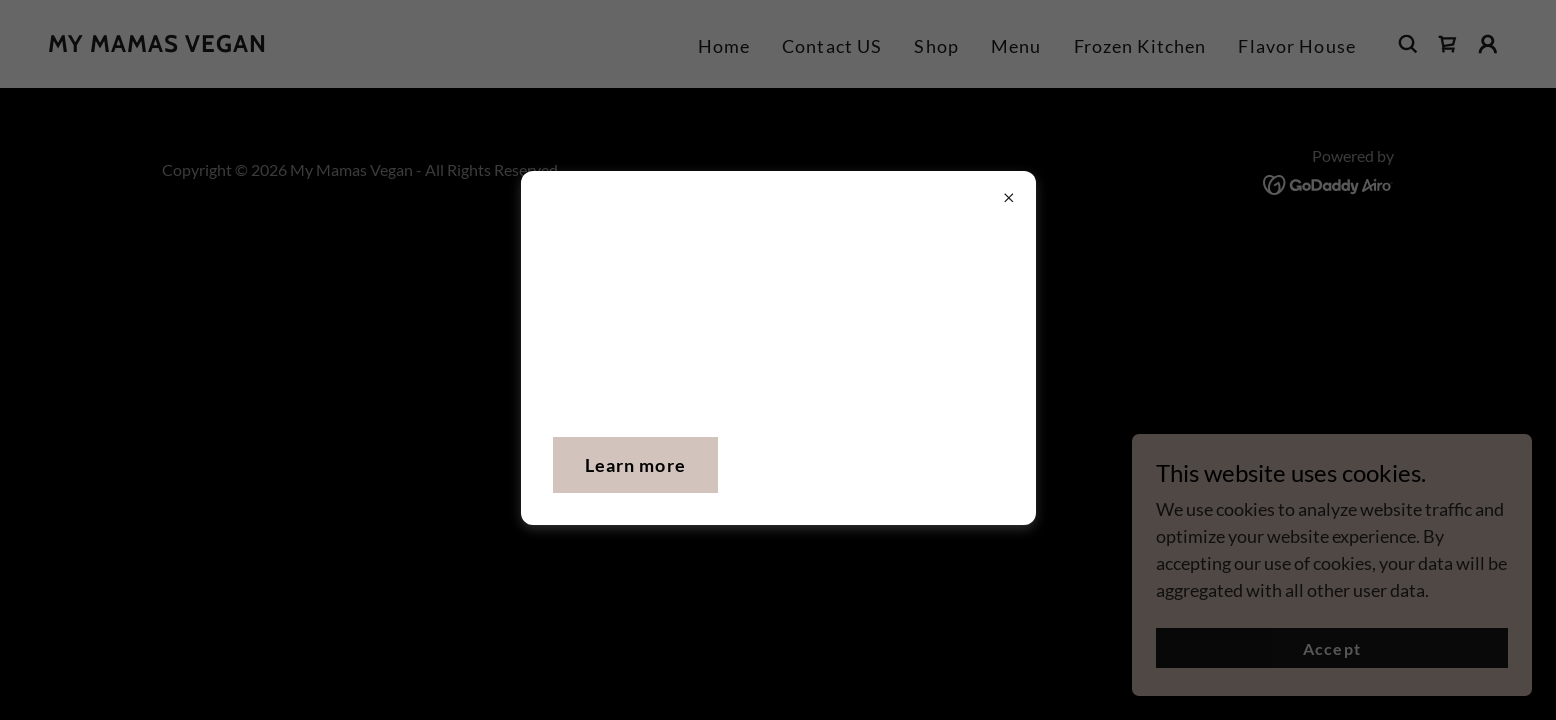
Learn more (635, 465)
